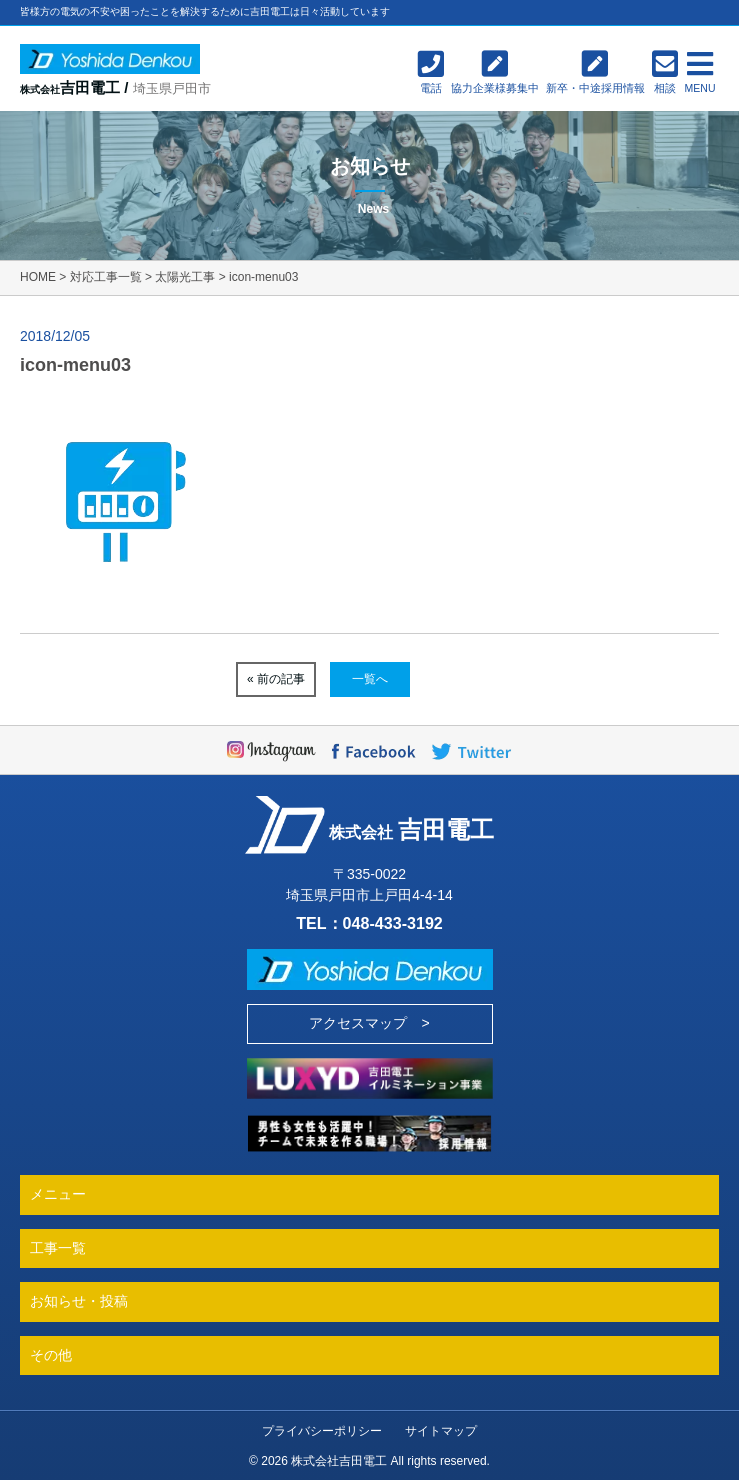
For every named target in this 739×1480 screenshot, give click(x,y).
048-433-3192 (393, 923)
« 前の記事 (276, 679)
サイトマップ (441, 1431)
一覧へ (370, 679)
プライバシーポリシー (322, 1431)
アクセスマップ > (369, 1023)
